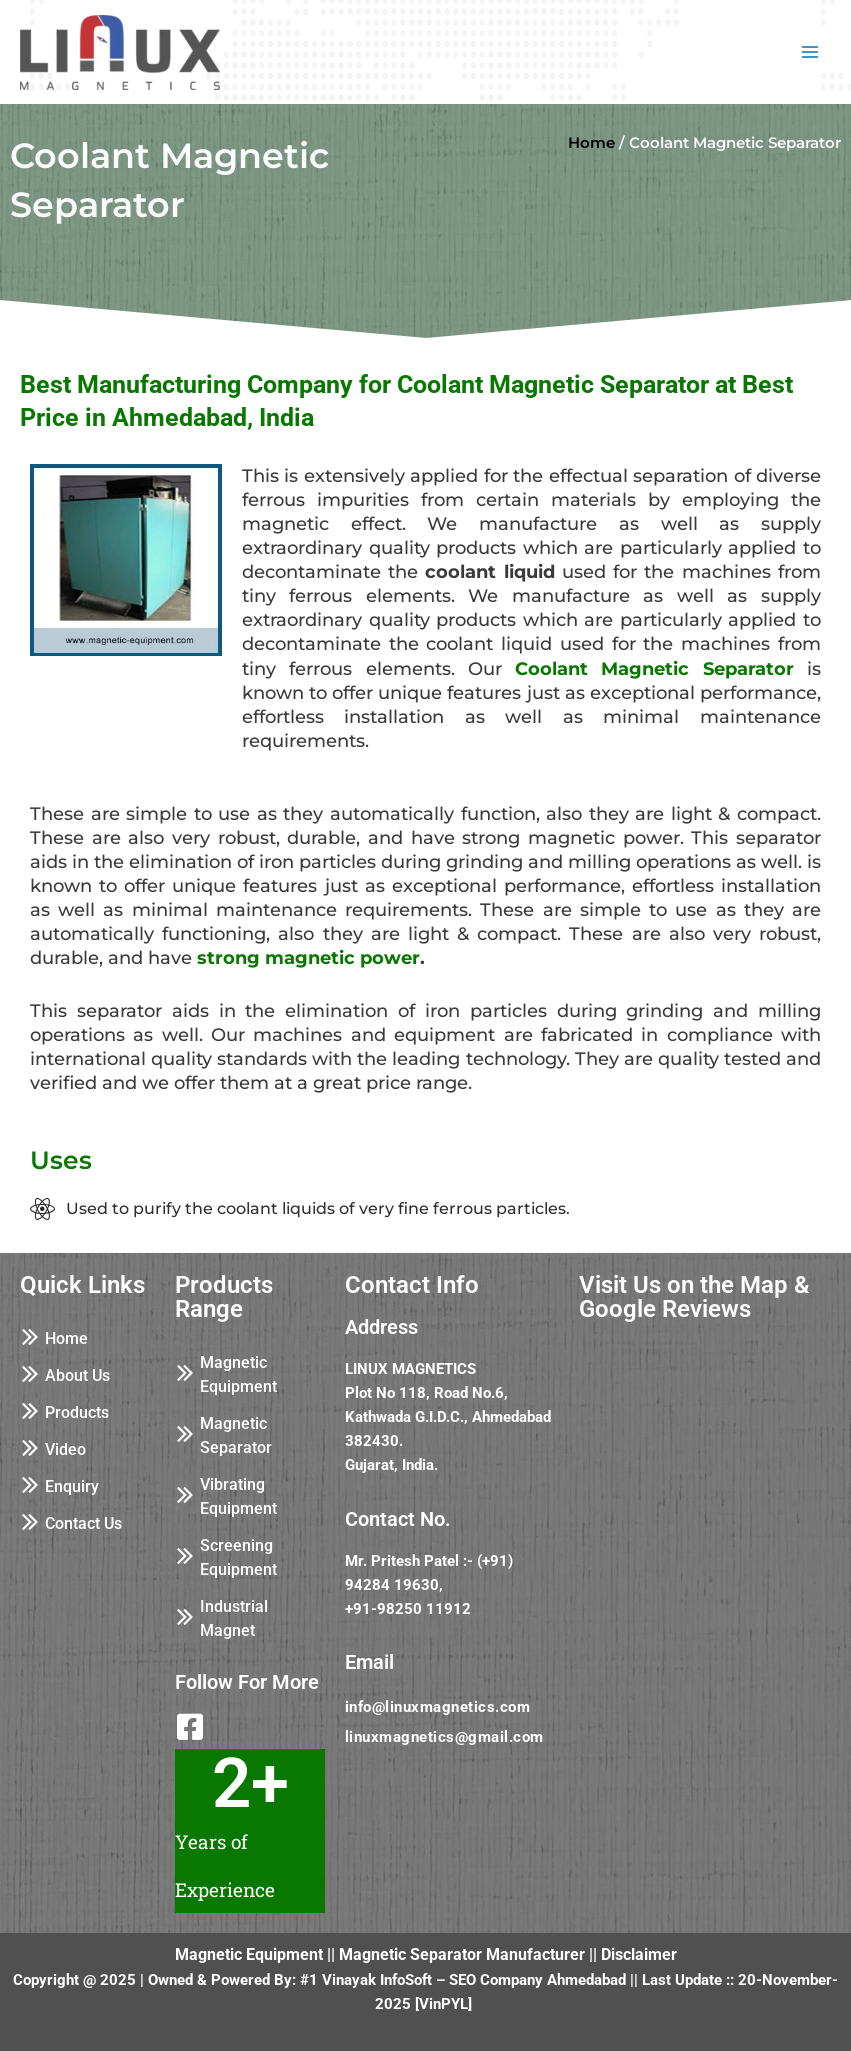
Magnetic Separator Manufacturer (462, 1954)
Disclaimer (639, 1954)
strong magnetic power (308, 958)
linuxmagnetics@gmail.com (444, 1737)
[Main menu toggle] (810, 52)
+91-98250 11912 (408, 1609)
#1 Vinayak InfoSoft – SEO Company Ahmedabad (463, 1980)
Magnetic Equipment (249, 1954)
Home (591, 143)
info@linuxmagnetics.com (438, 1707)
